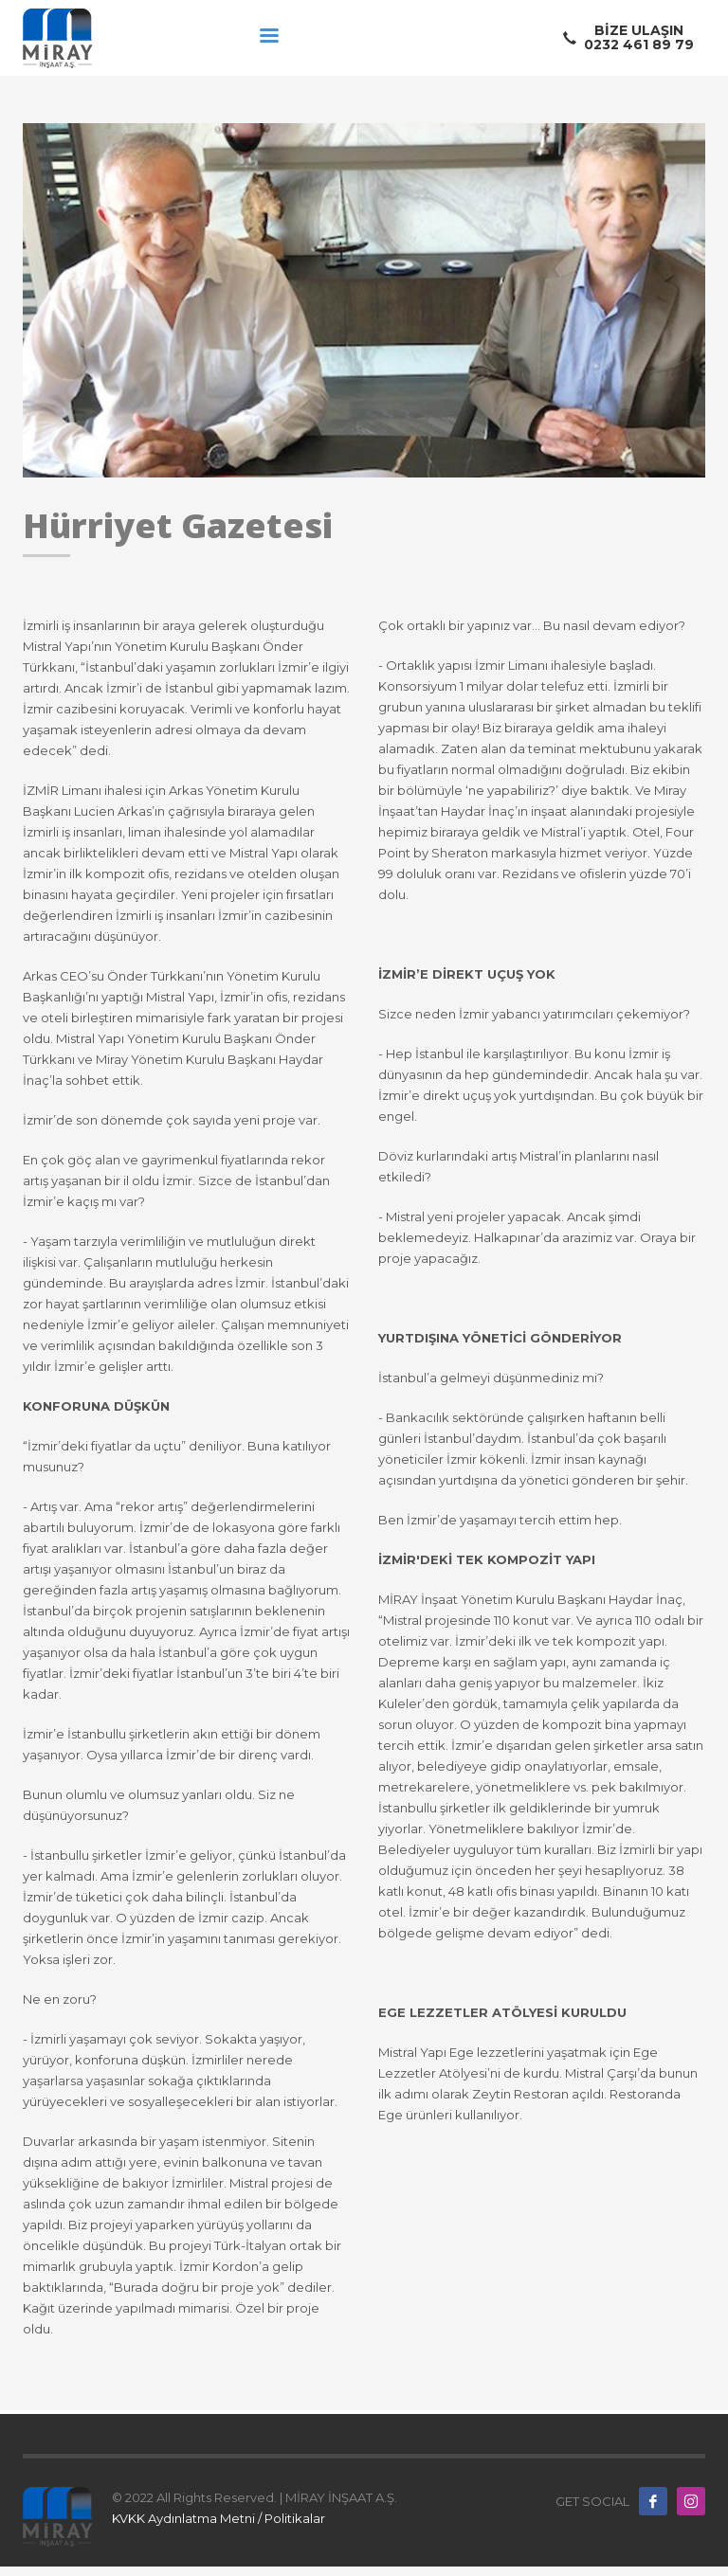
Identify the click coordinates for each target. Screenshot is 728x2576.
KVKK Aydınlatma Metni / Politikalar (218, 2518)
